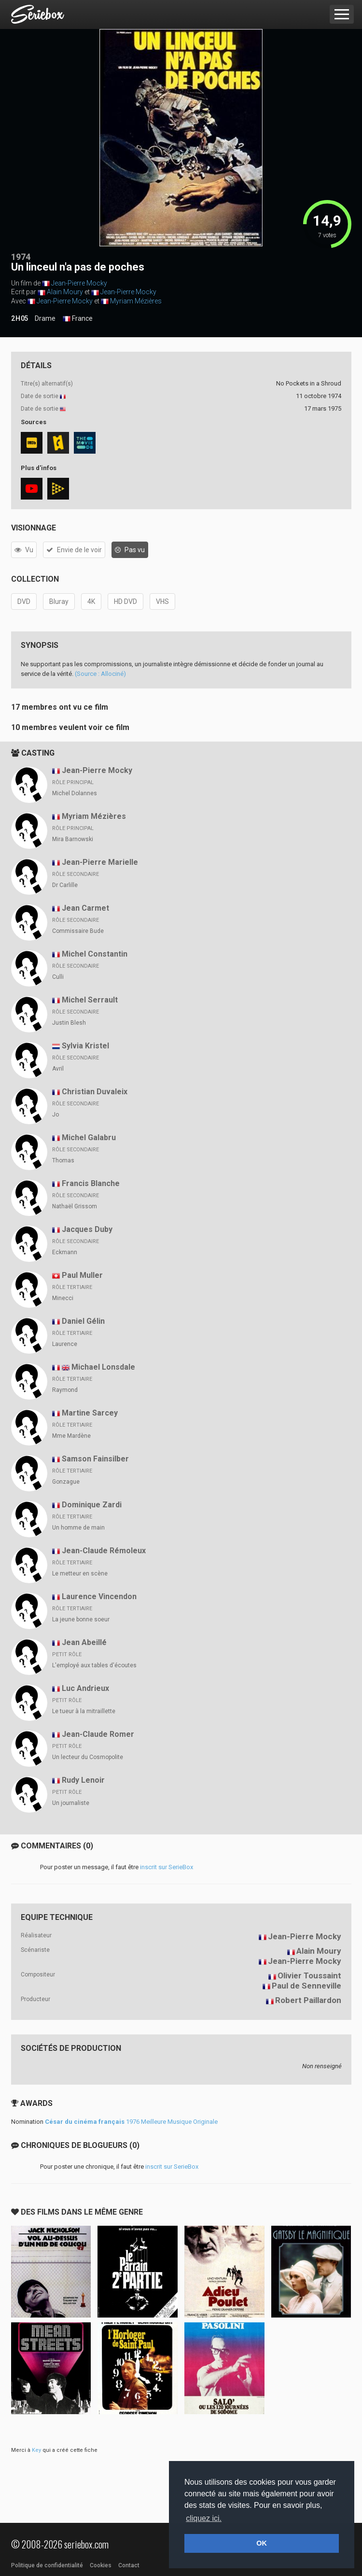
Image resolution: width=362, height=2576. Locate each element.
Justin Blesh (69, 1022)
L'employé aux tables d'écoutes (94, 1665)
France (78, 319)
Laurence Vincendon (99, 1596)
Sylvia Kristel (85, 1045)
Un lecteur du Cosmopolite (87, 1757)
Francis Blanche (91, 1183)
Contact (128, 2565)
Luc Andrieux (85, 1688)
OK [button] (261, 2543)
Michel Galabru (89, 1137)
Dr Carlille (65, 885)
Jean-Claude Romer (98, 1734)
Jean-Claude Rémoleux (104, 1550)
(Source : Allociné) (100, 673)
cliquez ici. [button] (204, 2518)
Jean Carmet (85, 908)
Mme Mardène (71, 1435)
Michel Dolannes (74, 793)
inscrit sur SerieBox (166, 1867)
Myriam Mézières (136, 301)
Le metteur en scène (80, 1573)
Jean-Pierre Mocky (79, 283)
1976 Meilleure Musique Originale (131, 2121)
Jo (55, 1114)
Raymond (65, 1390)
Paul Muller (82, 1275)
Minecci (62, 1298)
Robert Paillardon (308, 2000)
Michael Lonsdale (103, 1367)
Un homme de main (78, 1527)
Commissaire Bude (78, 931)
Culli (58, 976)
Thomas (63, 1160)
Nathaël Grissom (74, 1206)
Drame (45, 318)
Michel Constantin (94, 954)
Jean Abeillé (84, 1642)
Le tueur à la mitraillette (83, 1711)
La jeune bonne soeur (81, 1619)
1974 (20, 257)
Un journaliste (70, 1803)
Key (36, 2450)
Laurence (64, 1344)
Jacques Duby (87, 1229)
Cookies (100, 2565)
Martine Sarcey (90, 1412)
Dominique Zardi (92, 1504)
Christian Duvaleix (94, 1091)
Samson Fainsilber (95, 1458)
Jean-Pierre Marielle (100, 862)
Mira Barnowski (72, 839)
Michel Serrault (90, 999)
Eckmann (64, 1252)
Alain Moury (65, 292)
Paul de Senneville (306, 1985)
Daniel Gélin (83, 1321)
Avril (58, 1068)
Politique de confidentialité (47, 2565)
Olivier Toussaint (309, 1975)
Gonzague (66, 1481)
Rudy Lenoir (83, 1780)
